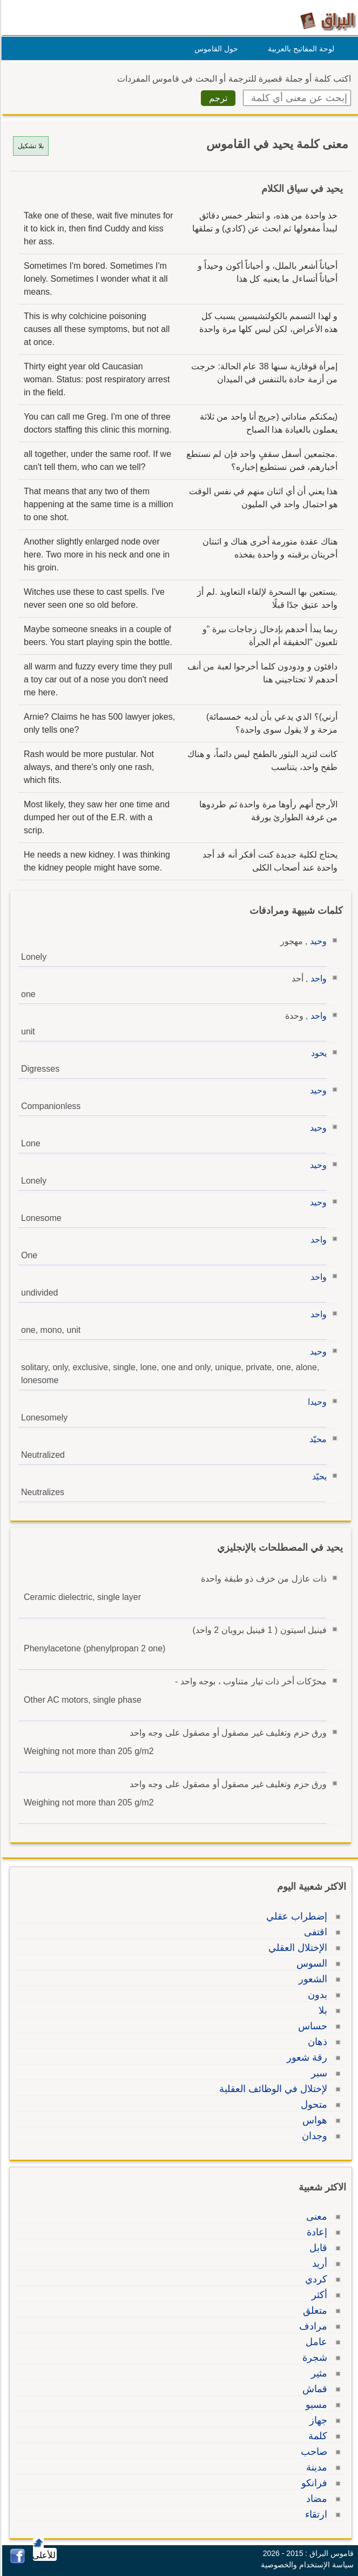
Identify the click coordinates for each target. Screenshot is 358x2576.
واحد (317, 978)
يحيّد (317, 1476)
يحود (317, 1053)
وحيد (316, 941)
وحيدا (315, 1401)
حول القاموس (215, 48)
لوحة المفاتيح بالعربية (299, 48)
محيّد (316, 1439)
